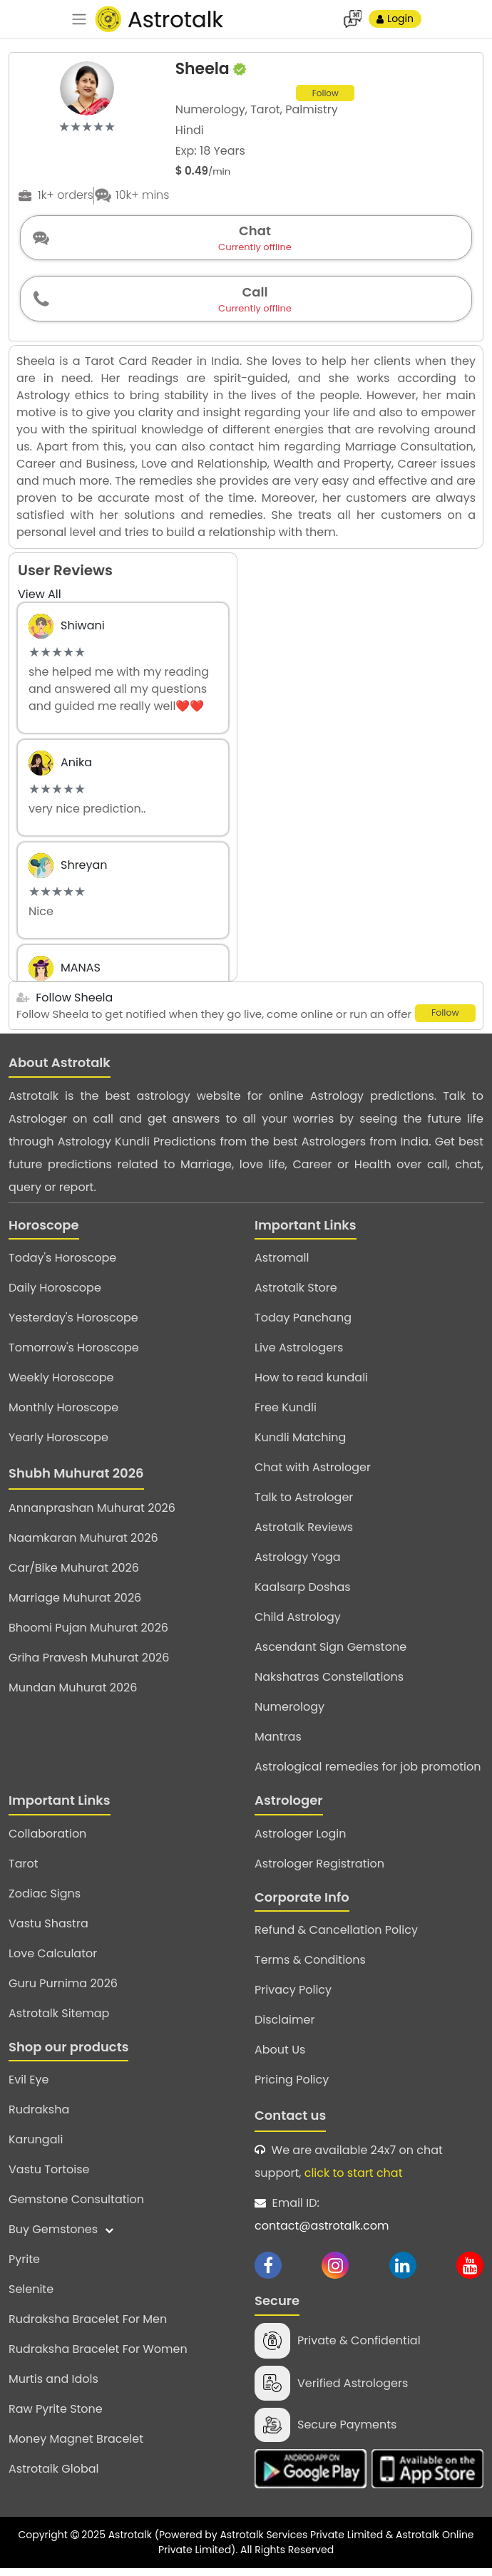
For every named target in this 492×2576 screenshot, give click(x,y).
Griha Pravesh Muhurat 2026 (89, 1664)
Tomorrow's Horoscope (74, 1354)
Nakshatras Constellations (329, 1683)
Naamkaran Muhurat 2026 (83, 1544)
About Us (280, 2056)
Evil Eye (28, 2086)
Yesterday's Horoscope (73, 1324)
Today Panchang (303, 1324)
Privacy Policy (293, 1996)
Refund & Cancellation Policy (336, 1936)
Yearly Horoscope (58, 1444)
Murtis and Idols (53, 2385)
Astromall (282, 1264)
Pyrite (24, 2265)
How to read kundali (311, 1384)
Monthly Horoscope (63, 1414)
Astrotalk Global (53, 2475)
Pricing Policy (292, 2086)
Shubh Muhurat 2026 (76, 1479)
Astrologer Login (300, 1839)
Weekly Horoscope (61, 1384)
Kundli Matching (300, 1444)
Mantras (278, 1743)
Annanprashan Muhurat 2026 (92, 1514)
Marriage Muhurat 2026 (75, 1604)
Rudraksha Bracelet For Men (88, 2325)
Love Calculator (53, 1959)
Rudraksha (39, 2116)
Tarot (24, 1869)
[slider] (87, 126)
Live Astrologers (299, 1354)
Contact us (290, 2122)
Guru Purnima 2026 (63, 1989)
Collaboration (47, 1839)
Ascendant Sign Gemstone (330, 1653)
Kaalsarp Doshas (303, 1593)
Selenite (31, 2295)
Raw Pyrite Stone (56, 2415)
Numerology (289, 1713)
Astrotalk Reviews (304, 1533)
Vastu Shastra (48, 1929)
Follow (325, 94)
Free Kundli (286, 1414)
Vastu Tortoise (49, 2176)
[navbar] (79, 19)
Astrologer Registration (319, 1869)
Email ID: (369, 2222)
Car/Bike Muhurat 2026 (74, 1574)
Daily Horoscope (55, 1294)
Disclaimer (284, 2026)
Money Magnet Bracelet (76, 2445)
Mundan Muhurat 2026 (73, 1694)
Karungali (36, 2146)
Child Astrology (298, 1623)
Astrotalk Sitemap (59, 2019)
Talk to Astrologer (304, 1503)
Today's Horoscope (62, 1264)
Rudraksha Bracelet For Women (98, 2355)
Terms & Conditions (310, 1966)
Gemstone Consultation (76, 2206)
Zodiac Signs (45, 1899)
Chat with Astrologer (313, 1473)
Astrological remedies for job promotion (368, 1773)
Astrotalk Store (296, 1294)
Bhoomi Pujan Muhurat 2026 (88, 1634)
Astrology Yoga (298, 1563)
